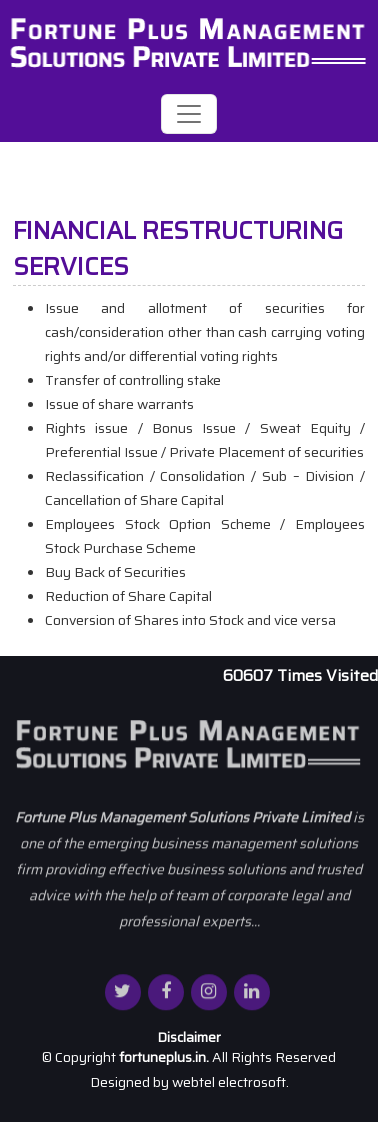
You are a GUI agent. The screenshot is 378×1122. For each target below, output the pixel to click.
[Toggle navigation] (189, 114)
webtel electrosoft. (230, 1082)
